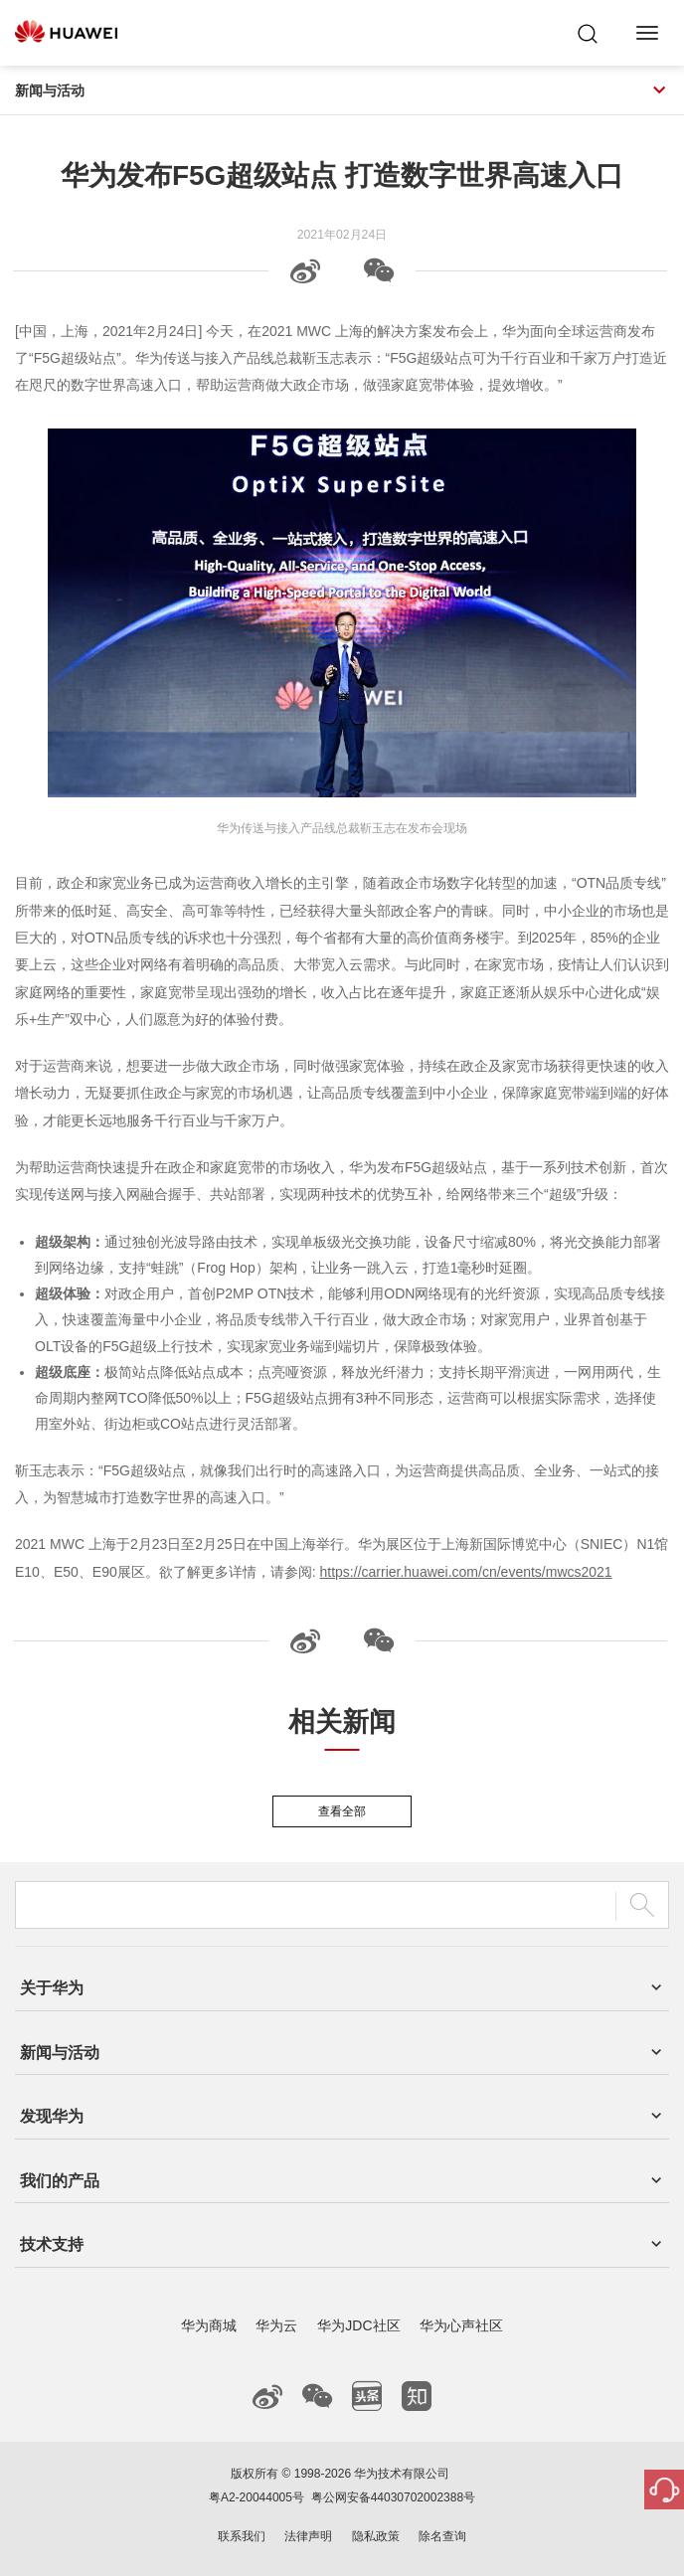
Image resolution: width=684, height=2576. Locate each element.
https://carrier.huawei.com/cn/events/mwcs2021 (466, 1572)
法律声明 (308, 2536)
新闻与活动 (342, 90)
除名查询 (442, 2536)
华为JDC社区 (358, 2325)
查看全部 (342, 1811)
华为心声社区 (461, 2325)
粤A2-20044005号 (256, 2497)
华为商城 (209, 2325)
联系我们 (241, 2536)
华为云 (276, 2325)
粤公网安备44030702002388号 (393, 2497)
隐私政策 (376, 2536)
